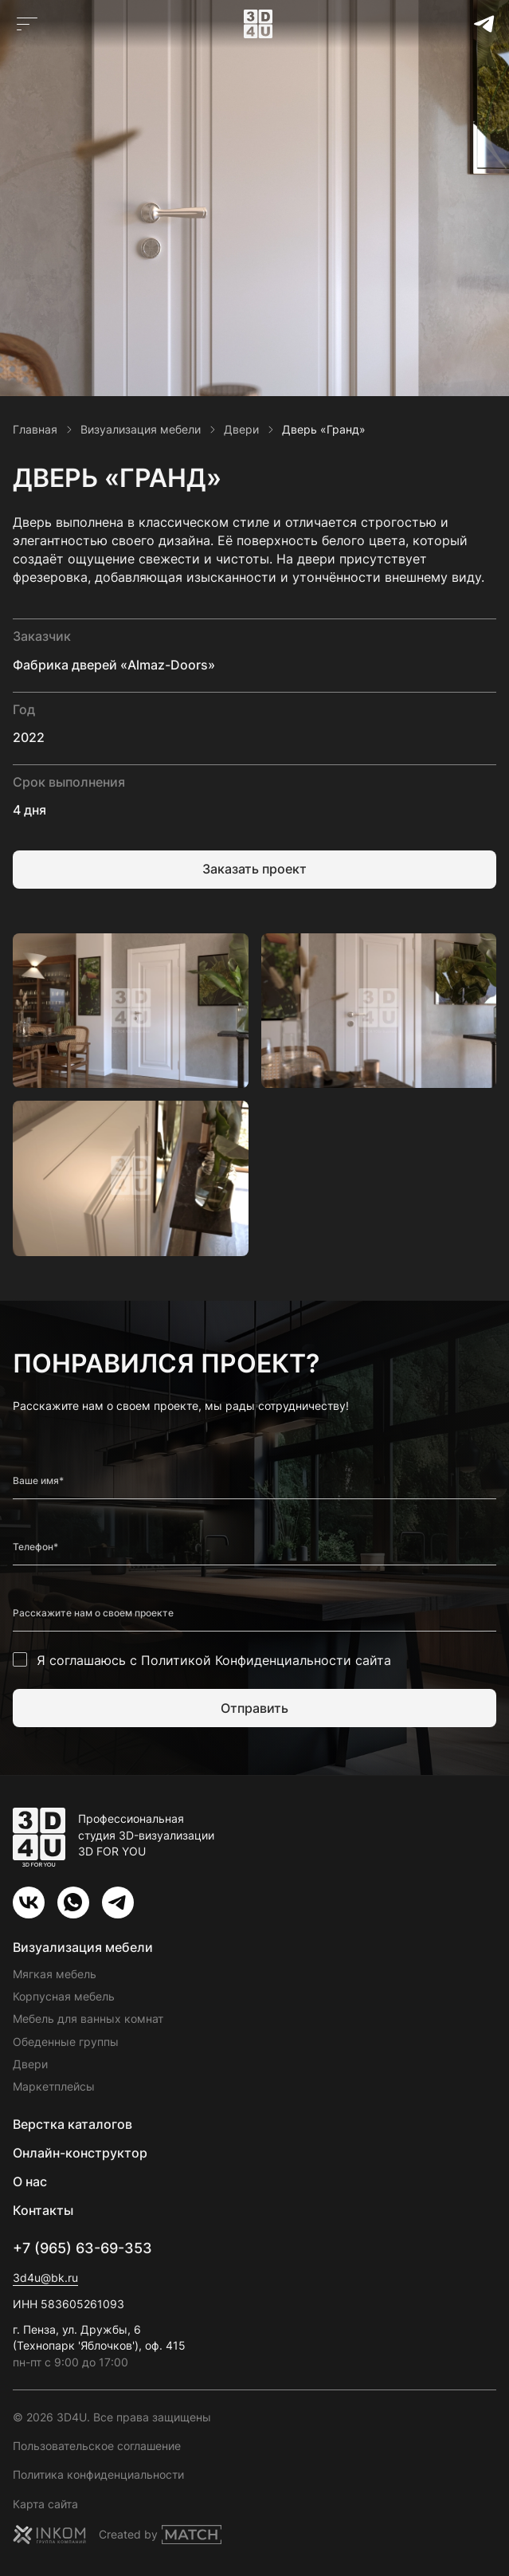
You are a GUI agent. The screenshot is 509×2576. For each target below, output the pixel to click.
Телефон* (35, 1547)
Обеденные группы (66, 2041)
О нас (30, 2181)
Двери (30, 2064)
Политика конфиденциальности (98, 2474)
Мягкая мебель (54, 1974)
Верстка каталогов (72, 2124)
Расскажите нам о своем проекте (93, 1613)
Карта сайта (45, 2504)
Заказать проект (254, 869)
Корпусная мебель (64, 1996)
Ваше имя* (38, 1480)
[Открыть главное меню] (27, 24)
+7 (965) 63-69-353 (82, 2248)
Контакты (43, 2210)
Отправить (254, 1708)
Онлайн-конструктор (80, 2153)
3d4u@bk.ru (45, 2277)
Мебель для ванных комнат (88, 2018)
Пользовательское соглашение (97, 2445)
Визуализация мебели (83, 1947)
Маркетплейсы (54, 2086)
